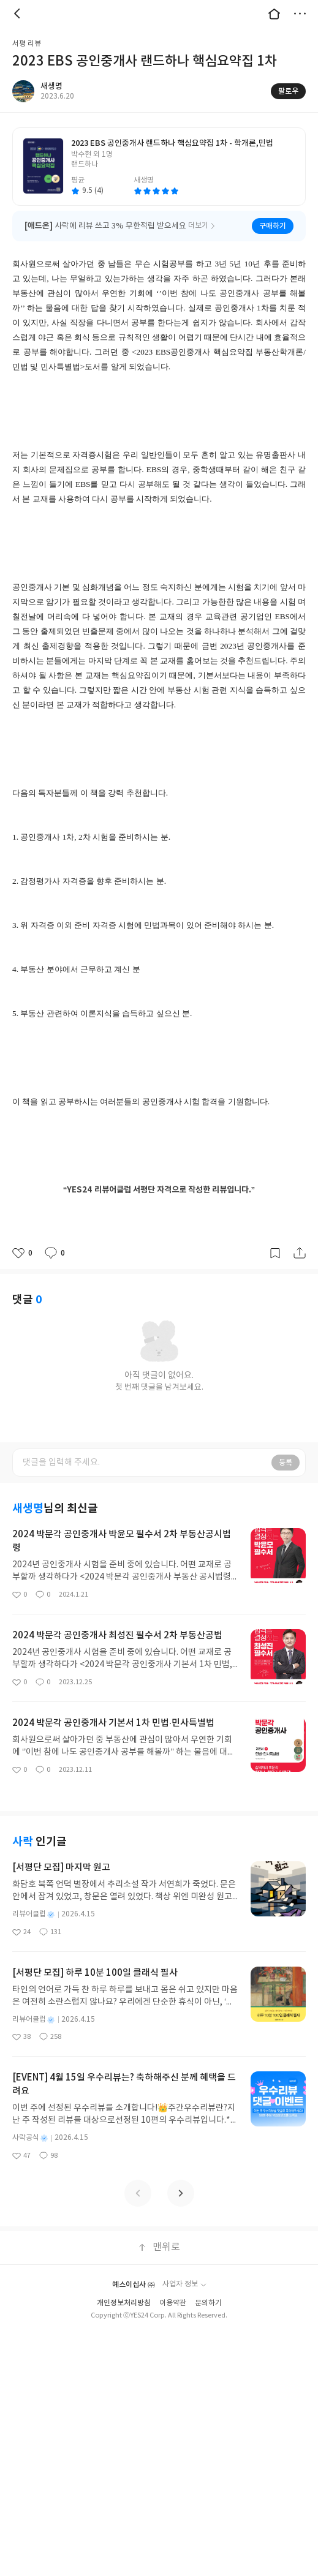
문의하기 (208, 2303)
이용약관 (172, 2303)
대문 (274, 13)
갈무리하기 (275, 1253)
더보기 (299, 13)
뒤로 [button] (18, 13)
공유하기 (299, 1253)
